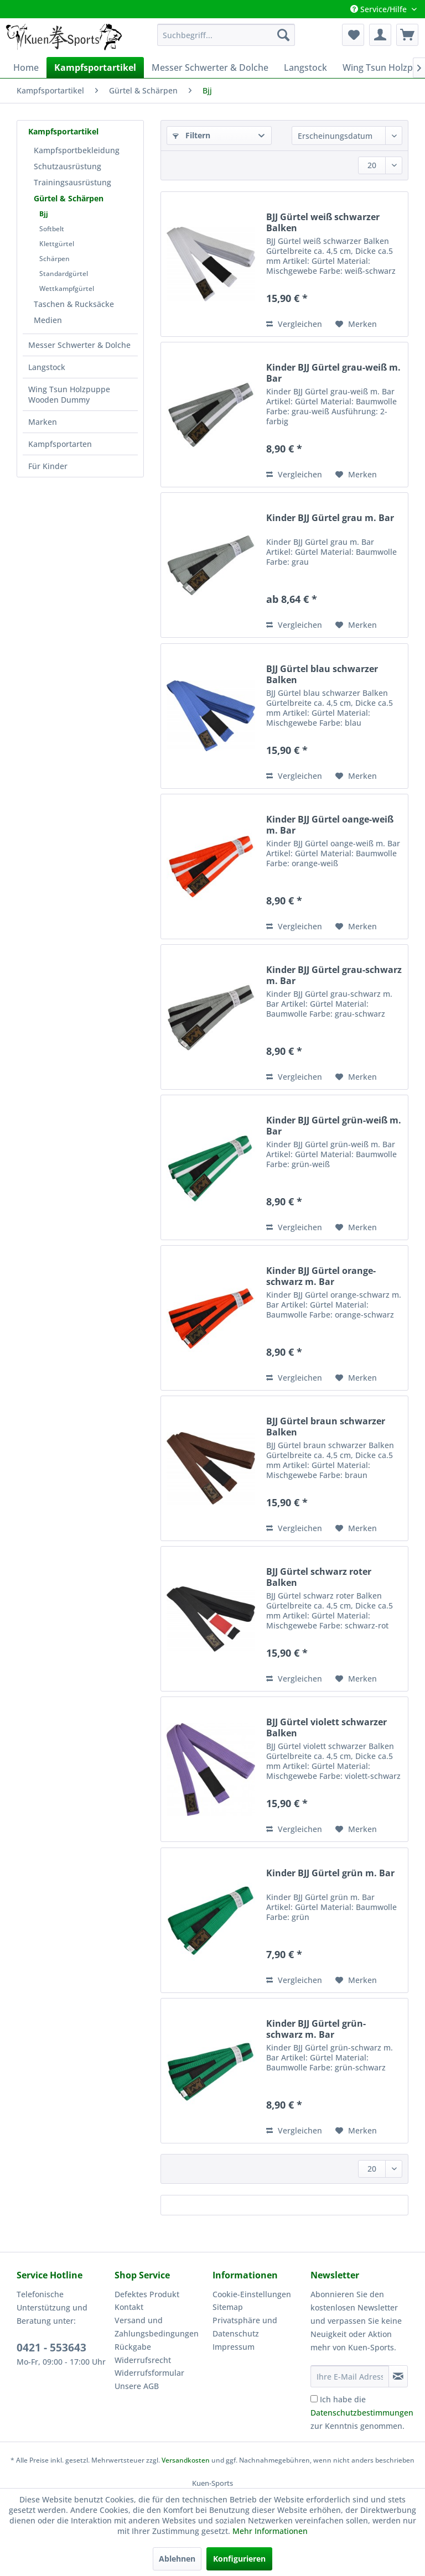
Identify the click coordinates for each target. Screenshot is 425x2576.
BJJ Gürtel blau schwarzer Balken (322, 674)
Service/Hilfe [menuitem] (379, 9)
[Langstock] (305, 67)
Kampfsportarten (60, 444)
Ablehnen (177, 2558)
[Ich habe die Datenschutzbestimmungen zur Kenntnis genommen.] (314, 2398)
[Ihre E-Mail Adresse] (349, 2376)
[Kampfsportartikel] (95, 67)
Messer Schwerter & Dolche (79, 345)
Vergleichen (294, 324)
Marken (42, 422)
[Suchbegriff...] (226, 35)
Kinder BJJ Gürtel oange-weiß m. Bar (329, 825)
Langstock (46, 367)
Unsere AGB (137, 2386)
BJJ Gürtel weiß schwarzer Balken (323, 222)
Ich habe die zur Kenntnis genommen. (361, 2412)
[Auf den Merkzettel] (356, 324)
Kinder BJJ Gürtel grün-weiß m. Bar (333, 1126)
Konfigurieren (239, 2558)
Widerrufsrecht (143, 2360)
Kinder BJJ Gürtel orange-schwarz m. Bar (321, 1276)
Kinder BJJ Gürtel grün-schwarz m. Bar (316, 2029)
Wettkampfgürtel (66, 288)
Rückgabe (133, 2346)
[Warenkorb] (407, 35)
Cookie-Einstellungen (251, 2294)
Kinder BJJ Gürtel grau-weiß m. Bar (333, 373)
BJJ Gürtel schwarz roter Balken (318, 1577)
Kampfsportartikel (63, 131)
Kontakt (129, 2307)
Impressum (233, 2346)
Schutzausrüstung (67, 166)
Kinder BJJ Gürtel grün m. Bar (330, 1873)
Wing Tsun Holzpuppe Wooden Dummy (69, 394)
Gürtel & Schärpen (68, 198)
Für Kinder (48, 466)
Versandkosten (186, 2460)
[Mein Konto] (380, 35)
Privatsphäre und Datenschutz (244, 2327)
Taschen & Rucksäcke (74, 304)
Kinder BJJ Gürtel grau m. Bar (330, 518)
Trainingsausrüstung (72, 182)
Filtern (191, 135)
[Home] (26, 67)
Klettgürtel (56, 243)
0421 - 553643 (51, 2347)
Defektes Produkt (147, 2294)
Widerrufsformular (149, 2372)
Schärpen (54, 258)
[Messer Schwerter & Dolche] (210, 67)
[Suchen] (283, 35)
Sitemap (227, 2307)
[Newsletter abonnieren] (398, 2376)
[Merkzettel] (353, 35)
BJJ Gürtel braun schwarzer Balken (325, 1427)
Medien (48, 320)
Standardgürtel (63, 273)
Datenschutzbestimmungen (361, 2412)
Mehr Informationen (270, 2531)
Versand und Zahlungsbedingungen (157, 2327)
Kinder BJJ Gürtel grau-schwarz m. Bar (334, 975)
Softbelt (51, 228)
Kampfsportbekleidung (77, 150)
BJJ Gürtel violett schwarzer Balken (326, 1727)
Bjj (43, 213)
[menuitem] (226, 35)
